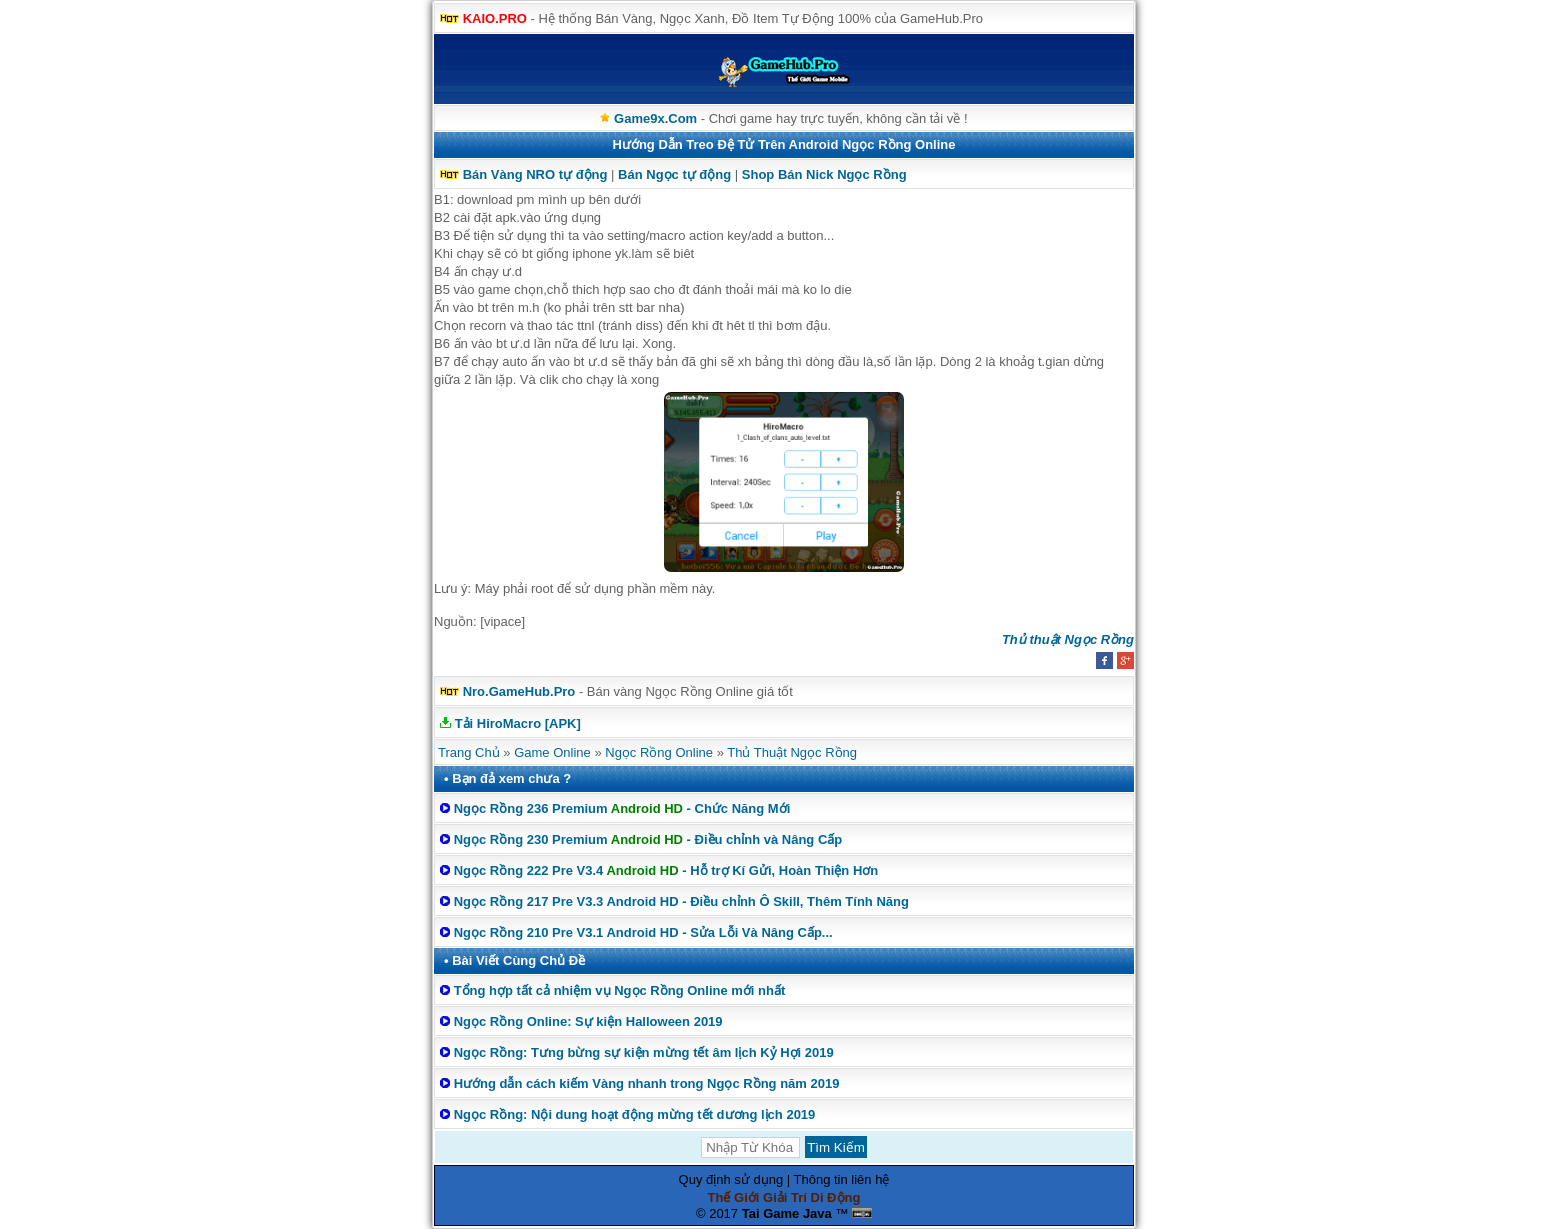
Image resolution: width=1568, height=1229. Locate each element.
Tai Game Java (787, 1213)
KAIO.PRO (495, 18)
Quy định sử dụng (731, 1179)
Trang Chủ (469, 752)
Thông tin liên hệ (842, 1179)
